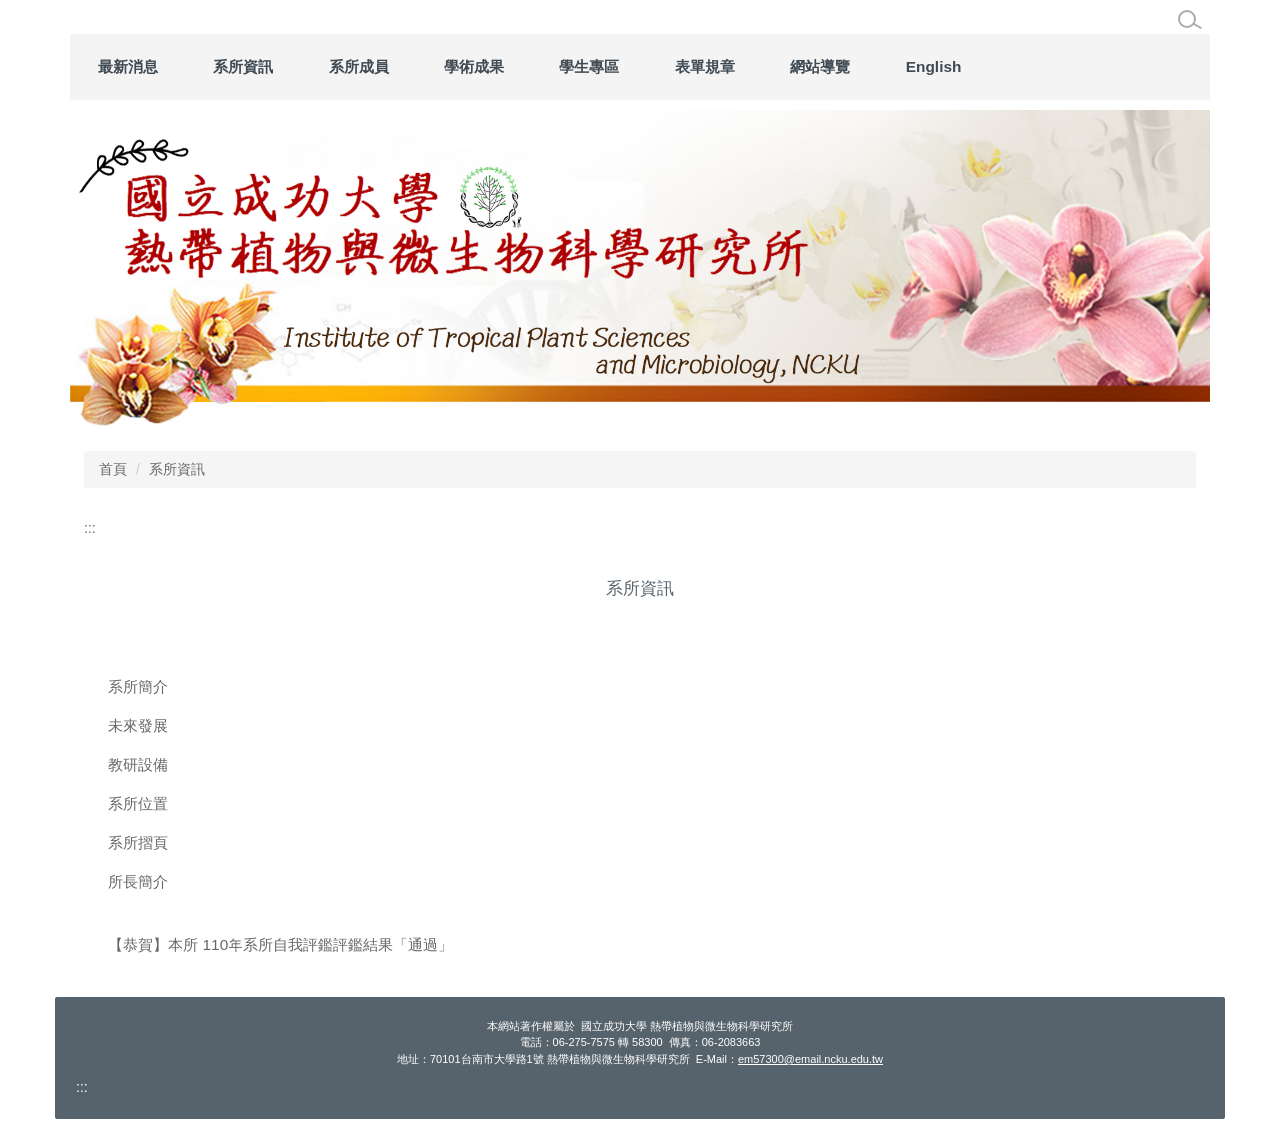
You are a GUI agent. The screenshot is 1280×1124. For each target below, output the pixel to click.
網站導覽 (992, 66)
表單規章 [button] (876, 66)
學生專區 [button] (761, 66)
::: (105, 66)
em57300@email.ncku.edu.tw (810, 1059)
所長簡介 (138, 881)
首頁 (113, 469)
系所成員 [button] (530, 66)
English (1105, 66)
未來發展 (138, 725)
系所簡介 (138, 686)
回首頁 (191, 66)
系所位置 (138, 803)
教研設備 (138, 764)
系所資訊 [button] (414, 66)
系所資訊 (177, 469)
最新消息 (299, 66)
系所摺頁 (138, 842)
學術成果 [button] (645, 66)
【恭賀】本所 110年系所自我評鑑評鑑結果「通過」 (280, 944)
